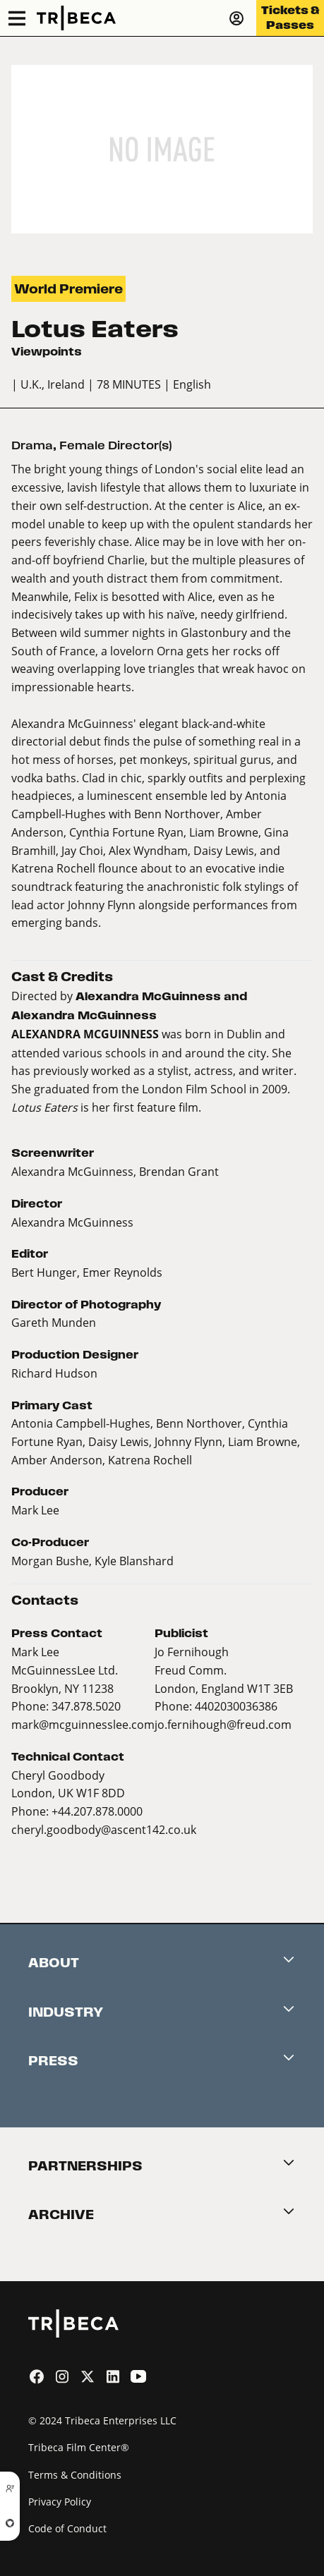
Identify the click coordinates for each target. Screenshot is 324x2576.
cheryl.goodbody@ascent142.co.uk (103, 1829)
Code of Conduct (67, 2528)
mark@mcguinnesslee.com (83, 1724)
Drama (32, 445)
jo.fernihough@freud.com (223, 1724)
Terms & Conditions (74, 2474)
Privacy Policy (59, 2501)
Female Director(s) (115, 445)
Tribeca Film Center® (78, 2447)
